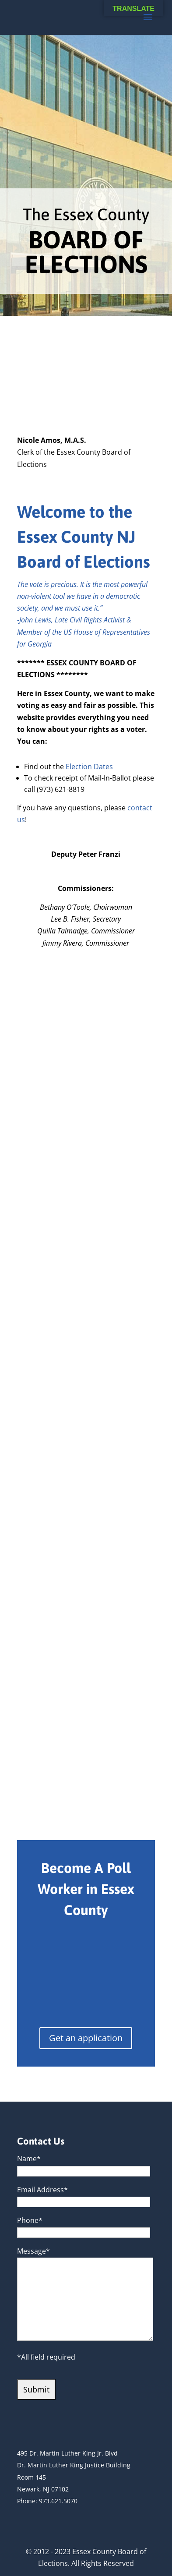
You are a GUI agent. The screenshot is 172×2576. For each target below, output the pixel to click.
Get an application (86, 2038)
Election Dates (89, 766)
